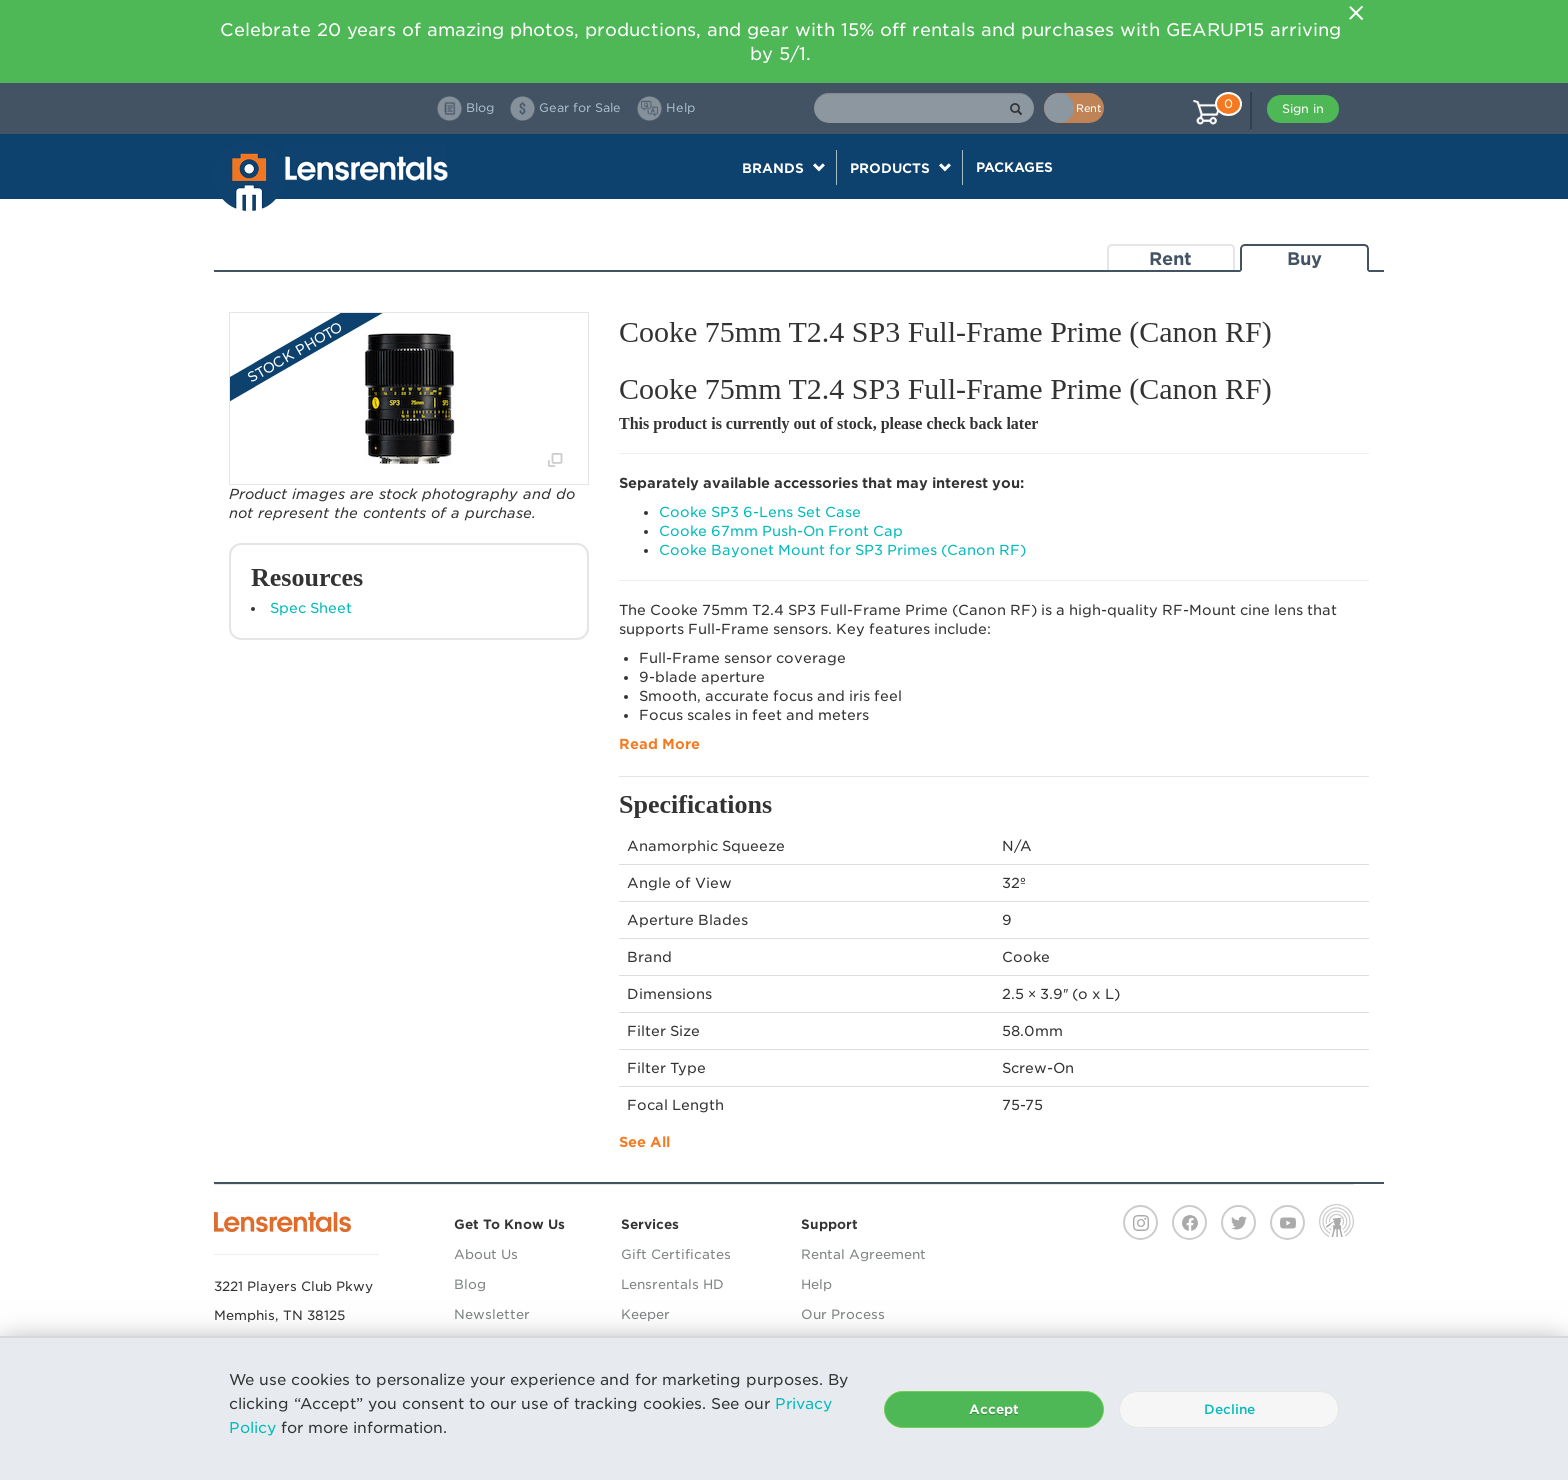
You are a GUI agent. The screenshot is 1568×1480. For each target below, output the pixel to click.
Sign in (1303, 108)
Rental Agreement (863, 1254)
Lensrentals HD (672, 1284)
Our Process (843, 1314)
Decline (1229, 1409)
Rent (1170, 258)
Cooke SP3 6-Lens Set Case (760, 512)
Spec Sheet (311, 608)
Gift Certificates (676, 1254)
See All (644, 1142)
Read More (659, 744)
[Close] (1356, 13)
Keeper (645, 1314)
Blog (470, 1284)
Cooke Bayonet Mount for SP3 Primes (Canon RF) (842, 550)
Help (816, 1284)
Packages (1014, 167)
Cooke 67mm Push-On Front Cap (781, 531)
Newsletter (492, 1314)
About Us (486, 1254)
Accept (994, 1409)
